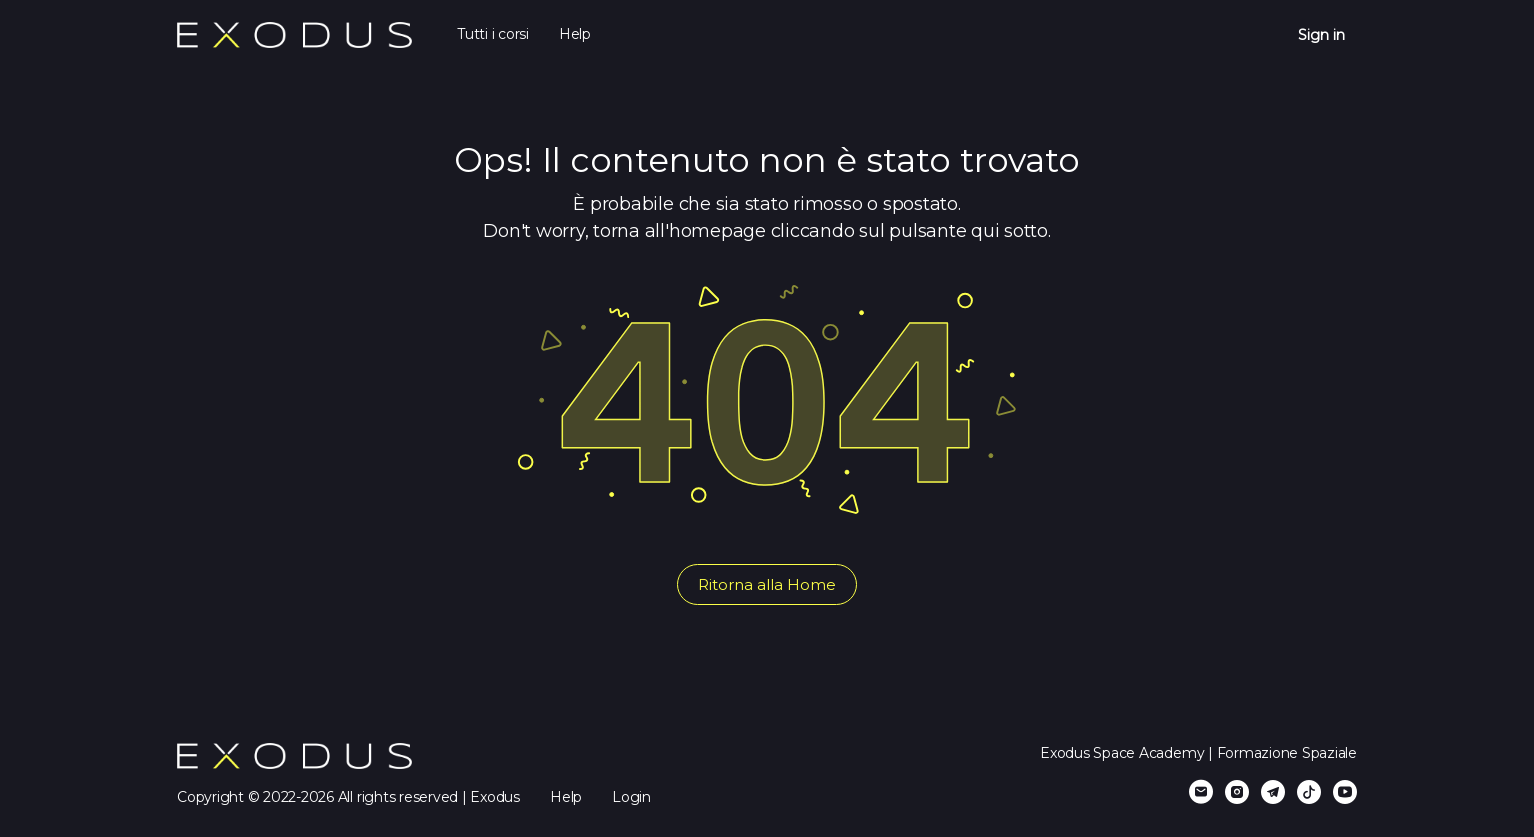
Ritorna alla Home (767, 584)
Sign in (1321, 35)
